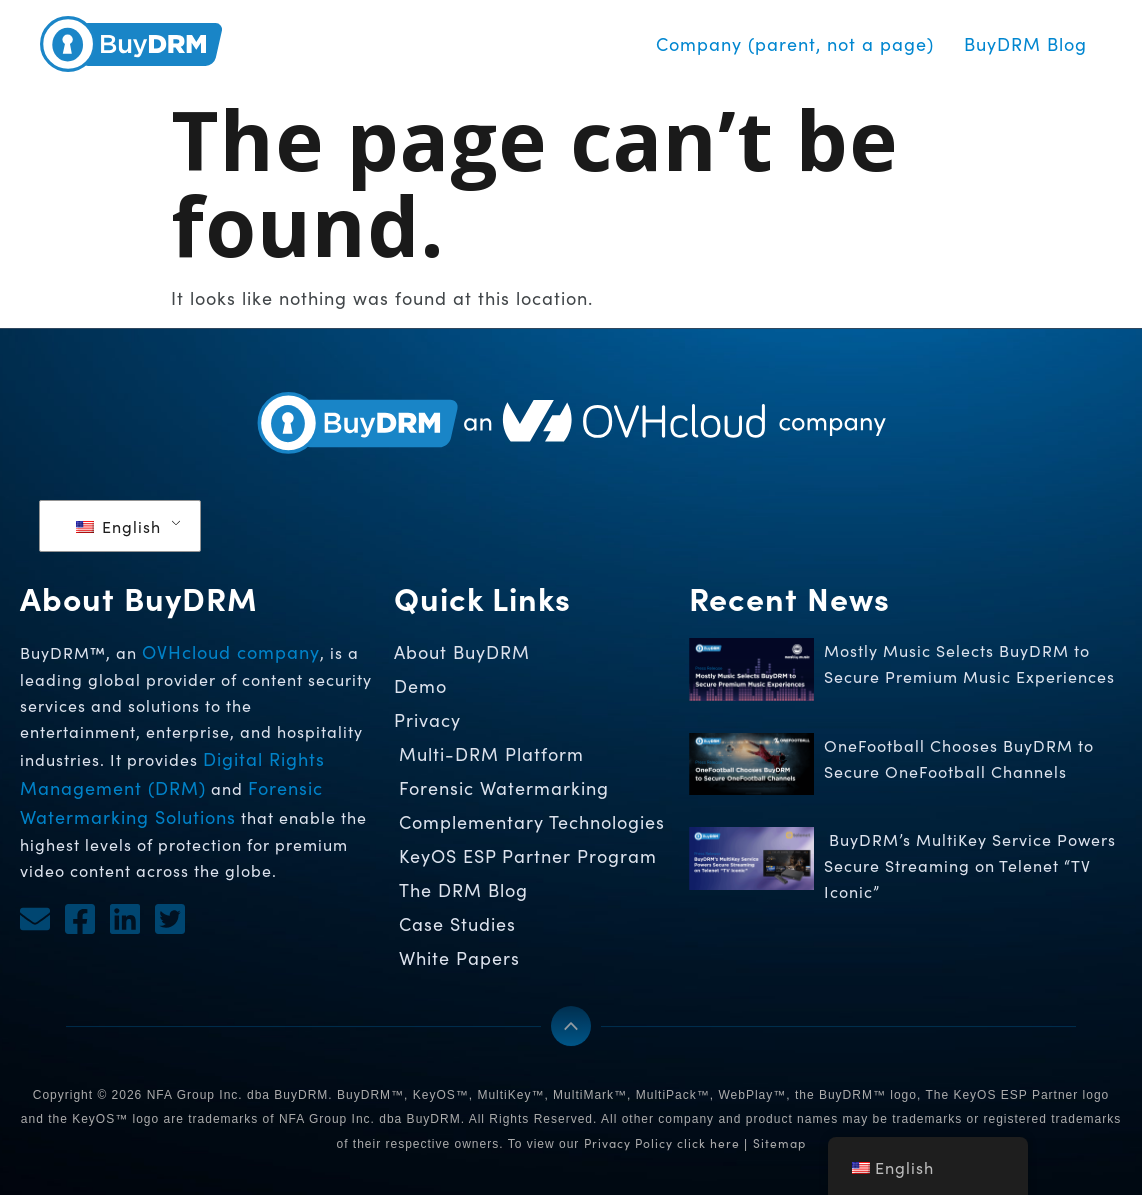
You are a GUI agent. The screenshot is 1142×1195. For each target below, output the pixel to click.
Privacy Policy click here (662, 1143)
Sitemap (779, 1143)
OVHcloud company (231, 652)
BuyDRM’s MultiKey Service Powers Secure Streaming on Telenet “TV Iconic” (970, 865)
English (118, 526)
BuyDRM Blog (1025, 44)
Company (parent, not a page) (795, 44)
